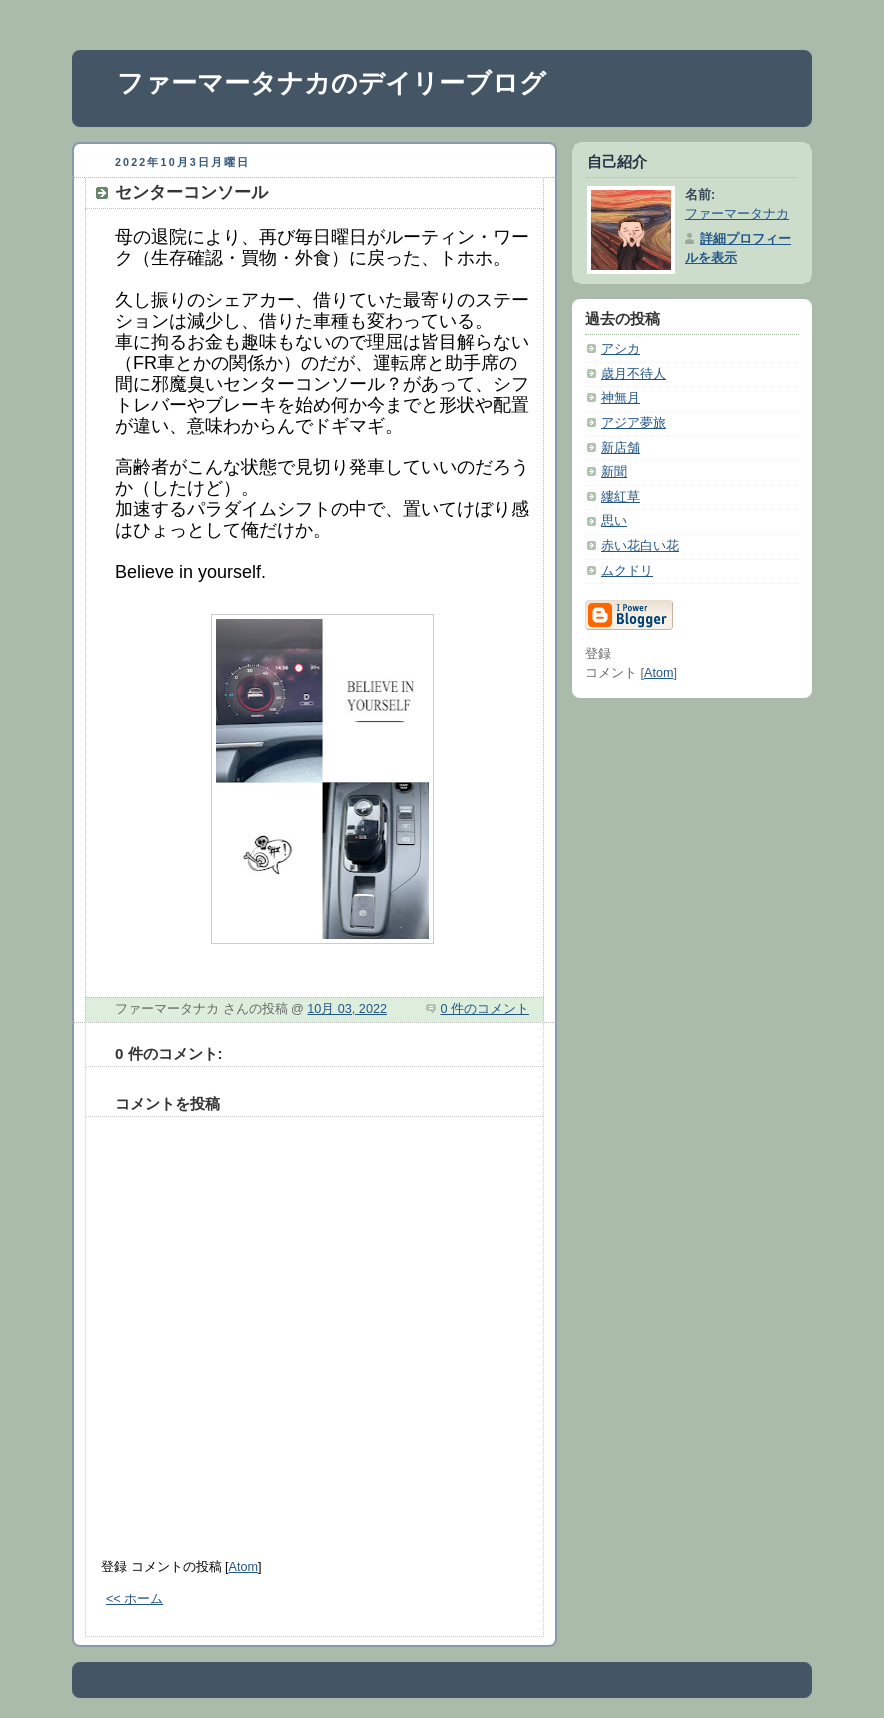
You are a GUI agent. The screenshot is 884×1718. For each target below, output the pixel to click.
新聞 (614, 472)
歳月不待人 (633, 374)
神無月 (620, 398)
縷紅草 (620, 497)
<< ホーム (134, 1599)
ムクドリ (627, 571)
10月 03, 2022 (347, 1009)
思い (614, 521)
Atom (243, 1567)
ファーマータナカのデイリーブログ (331, 83)
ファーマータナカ (737, 214)
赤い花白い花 (640, 546)
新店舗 (620, 448)
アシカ (620, 349)
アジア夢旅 (633, 423)
